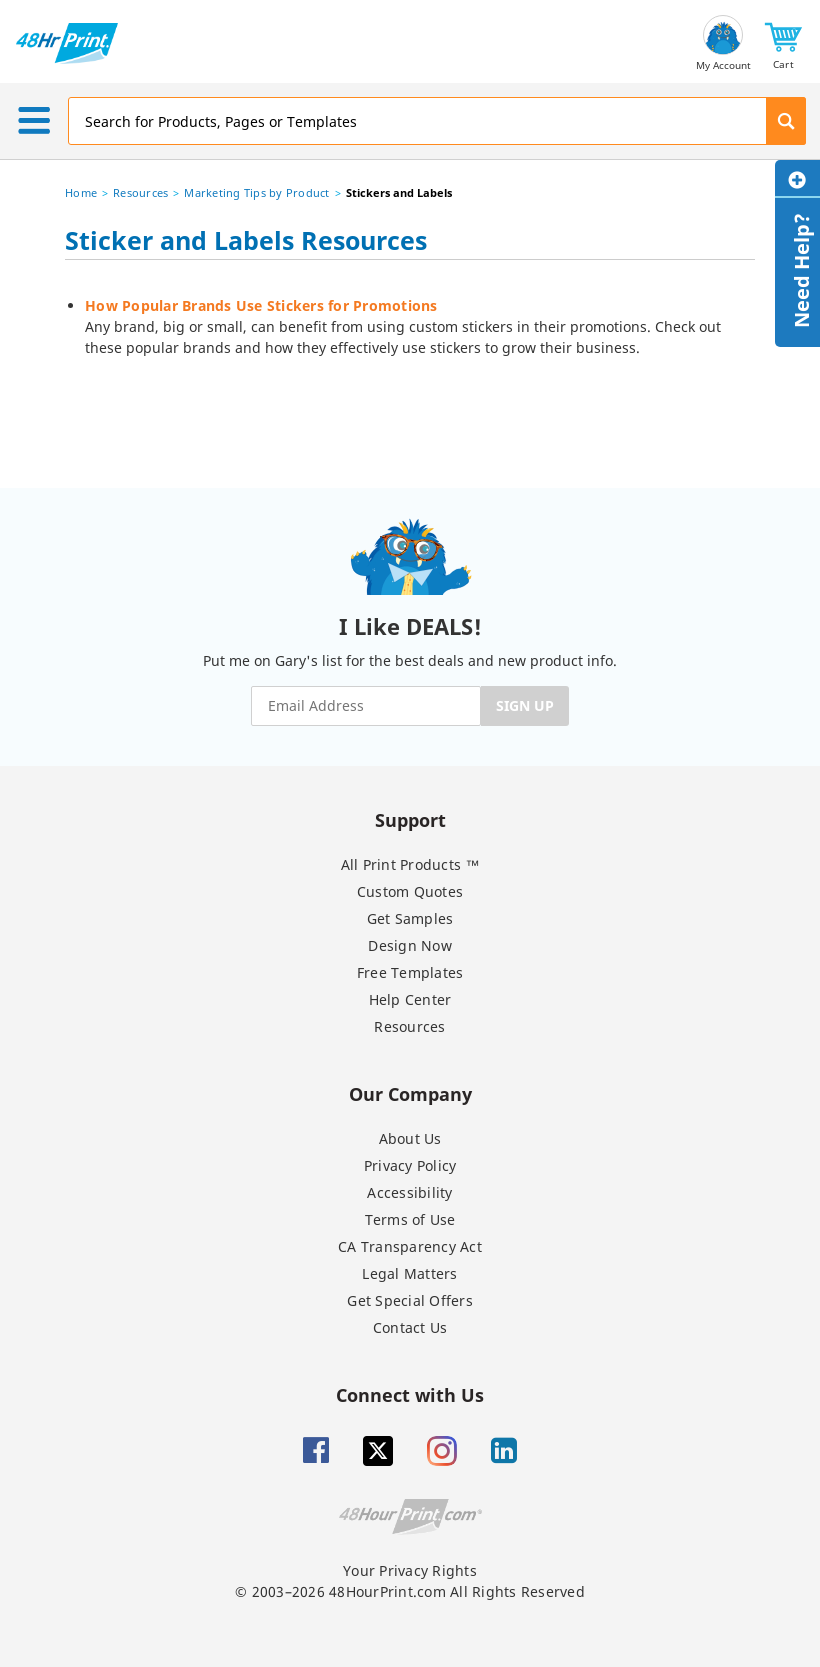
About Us (410, 1138)
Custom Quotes (410, 891)
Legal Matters (409, 1273)
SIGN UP (525, 705)
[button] (783, 43)
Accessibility (409, 1192)
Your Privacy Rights (410, 1570)
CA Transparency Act (410, 1246)
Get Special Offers (410, 1300)
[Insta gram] (442, 1451)
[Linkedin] (504, 1451)
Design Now (410, 945)
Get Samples (410, 918)
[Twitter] (378, 1451)
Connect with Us (410, 1394)
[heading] (410, 244)
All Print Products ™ (410, 864)
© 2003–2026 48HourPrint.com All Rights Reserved (410, 1591)
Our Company (410, 1093)
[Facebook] (316, 1451)
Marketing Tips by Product (256, 192)
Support (410, 819)
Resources (140, 192)
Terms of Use (410, 1219)
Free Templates (410, 972)
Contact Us (410, 1327)
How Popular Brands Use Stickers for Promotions (261, 305)
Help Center (410, 999)
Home (81, 192)
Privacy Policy (410, 1165)
